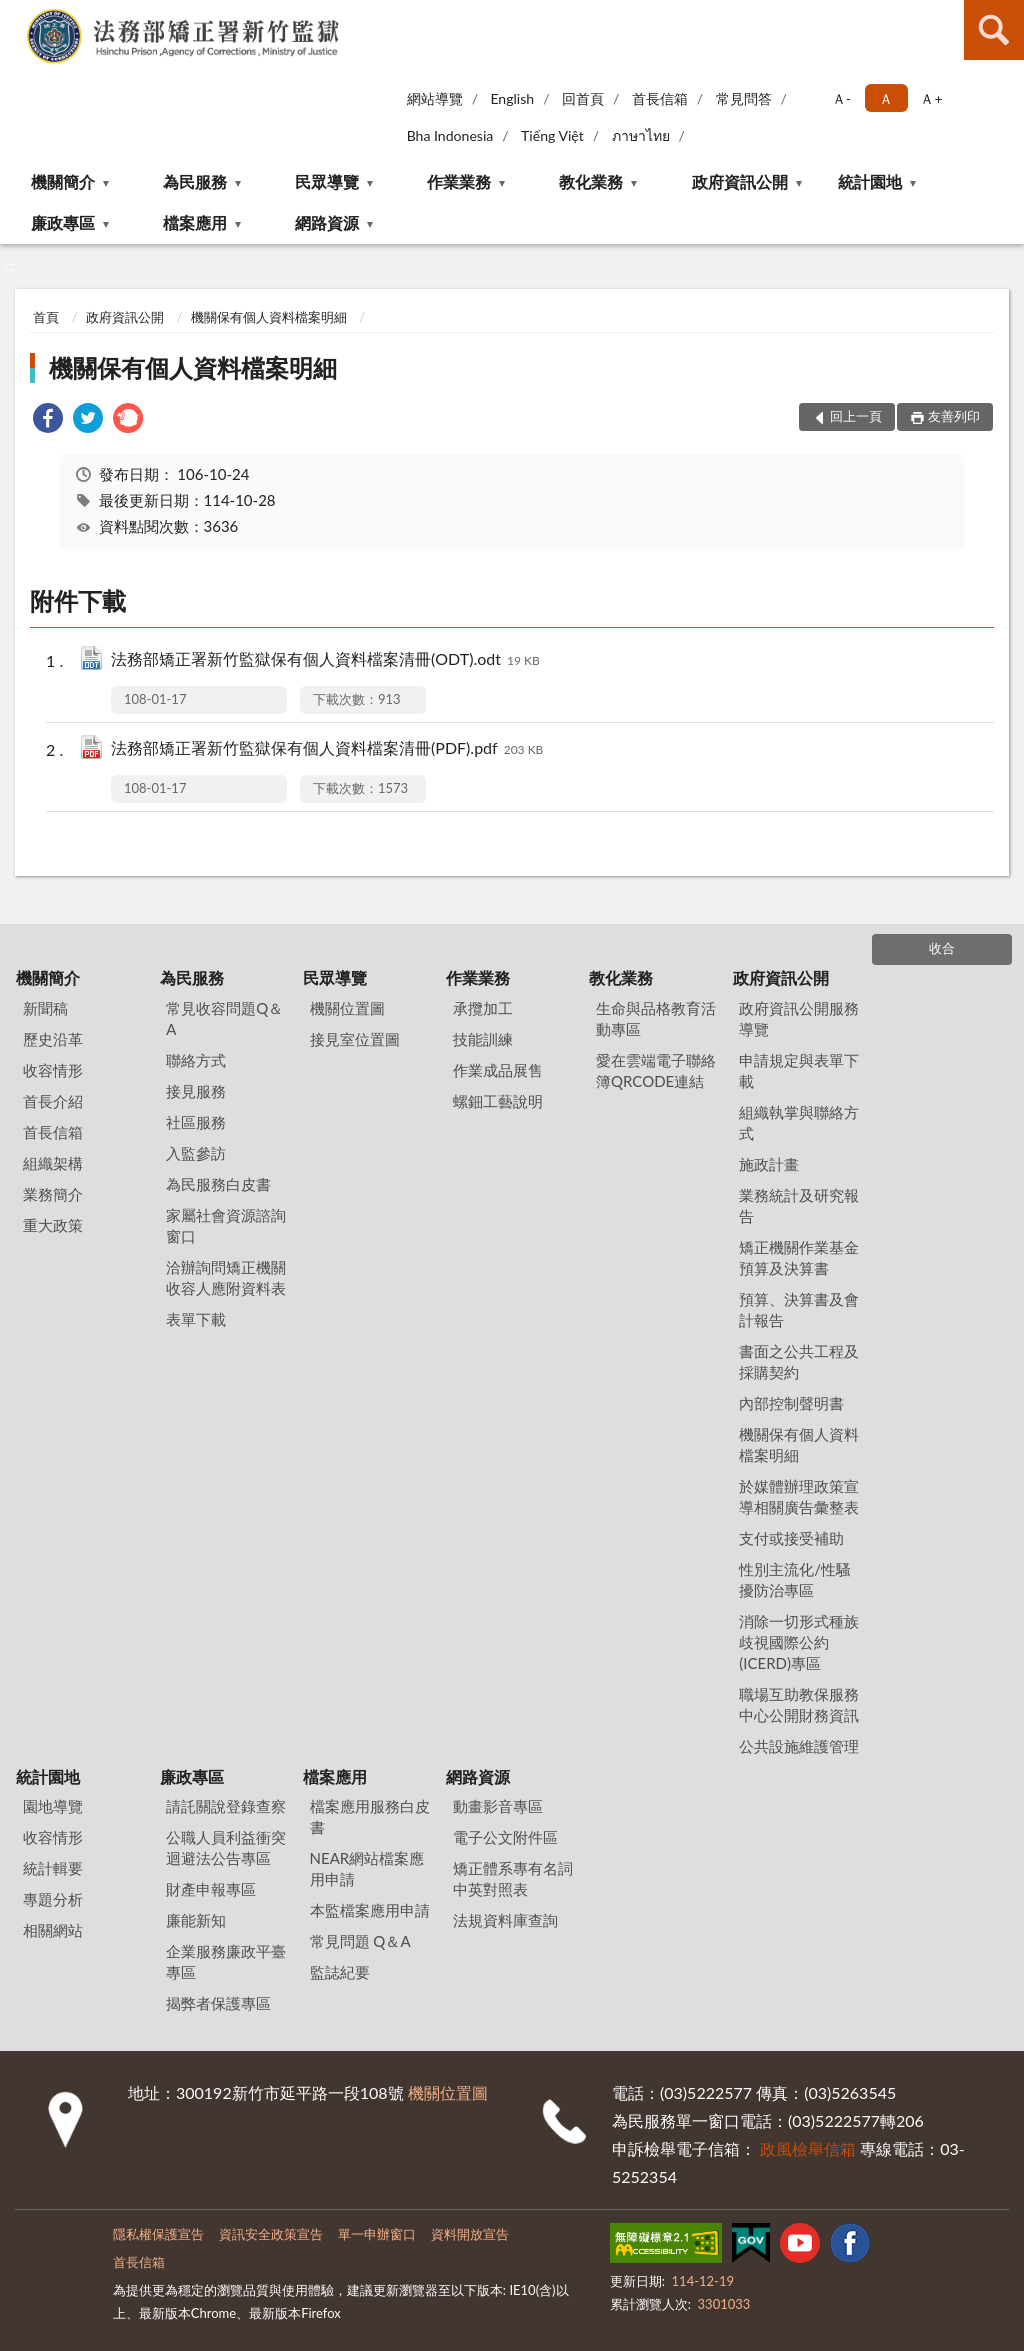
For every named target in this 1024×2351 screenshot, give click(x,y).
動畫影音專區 (498, 1806)
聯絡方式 (196, 1060)
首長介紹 (53, 1101)
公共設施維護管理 (799, 1746)
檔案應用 (195, 222)
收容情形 (53, 1070)
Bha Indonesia (450, 135)
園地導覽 (53, 1806)
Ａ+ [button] (931, 98)
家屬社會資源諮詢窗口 (226, 1225)
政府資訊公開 (740, 181)
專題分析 (53, 1899)
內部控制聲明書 (791, 1403)
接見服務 (196, 1091)
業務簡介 (53, 1194)
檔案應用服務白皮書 (370, 1816)
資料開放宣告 (470, 2234)
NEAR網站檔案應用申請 (367, 1868)
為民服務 (195, 181)
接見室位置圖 (355, 1039)
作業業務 (459, 181)
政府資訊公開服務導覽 (799, 1018)
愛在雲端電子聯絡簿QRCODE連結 (656, 1070)
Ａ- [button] (841, 98)
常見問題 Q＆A (360, 1941)
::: (16, 15)
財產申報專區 (211, 1889)
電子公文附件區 (505, 1837)
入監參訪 (196, 1153)
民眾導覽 (327, 181)
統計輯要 (53, 1868)
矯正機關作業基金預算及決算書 (799, 1257)
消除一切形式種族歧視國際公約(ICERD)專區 (799, 1642)
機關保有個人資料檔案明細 (269, 317)
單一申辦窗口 (377, 2234)
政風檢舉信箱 (808, 2148)
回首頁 (583, 98)
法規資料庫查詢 (505, 1920)
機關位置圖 (347, 1008)
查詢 (994, 30)
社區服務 (196, 1122)
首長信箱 (660, 98)
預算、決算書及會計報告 (799, 1309)
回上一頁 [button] (856, 416)
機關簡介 (63, 181)
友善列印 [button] (954, 416)
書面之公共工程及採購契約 (799, 1361)
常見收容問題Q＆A (224, 1018)
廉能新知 (196, 1920)
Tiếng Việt (552, 135)
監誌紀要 (340, 1972)
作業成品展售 (498, 1070)
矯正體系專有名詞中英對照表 (513, 1878)
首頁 (46, 317)
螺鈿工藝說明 (498, 1101)
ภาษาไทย (641, 135)
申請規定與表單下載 (799, 1070)
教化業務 (591, 181)
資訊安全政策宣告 (271, 2234)
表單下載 (196, 1319)
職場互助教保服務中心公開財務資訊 (799, 1704)
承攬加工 (483, 1008)
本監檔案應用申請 (370, 1910)
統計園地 (870, 181)
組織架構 (53, 1163)
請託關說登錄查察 (226, 1806)
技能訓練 (483, 1039)
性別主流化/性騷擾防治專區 (795, 1579)
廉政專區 (63, 222)
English (512, 98)
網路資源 (327, 222)
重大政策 (53, 1225)
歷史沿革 (53, 1039)
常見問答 (744, 98)
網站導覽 (435, 98)
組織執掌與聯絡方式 (799, 1122)
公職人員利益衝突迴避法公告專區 (226, 1847)
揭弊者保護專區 (218, 2003)
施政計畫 (769, 1164)
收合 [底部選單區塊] (942, 948)
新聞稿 (45, 1008)
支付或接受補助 (791, 1538)
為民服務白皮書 (218, 1184)
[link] (48, 420)
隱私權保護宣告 (158, 2234)
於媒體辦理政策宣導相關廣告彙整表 (799, 1496)
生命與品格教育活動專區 (656, 1018)
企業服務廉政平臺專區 (226, 1961)
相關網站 (53, 1930)
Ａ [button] (886, 98)
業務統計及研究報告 (799, 1205)
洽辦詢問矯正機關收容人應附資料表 (226, 1277)
